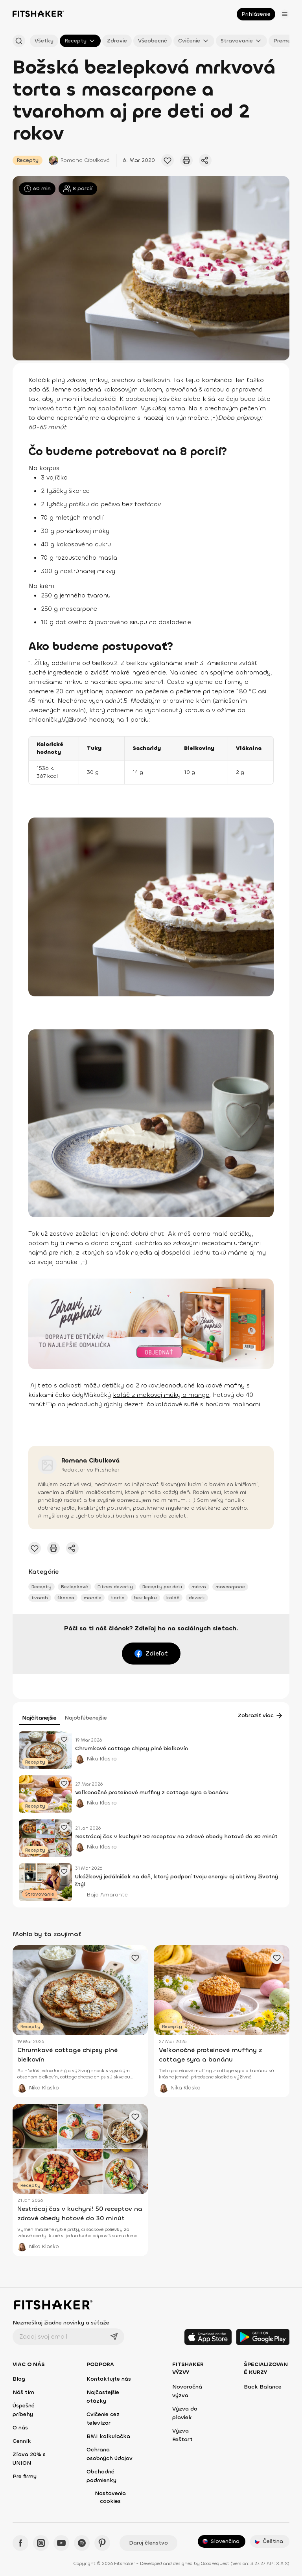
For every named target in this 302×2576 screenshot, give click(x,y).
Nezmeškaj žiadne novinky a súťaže (61, 2322)
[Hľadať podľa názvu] (19, 41)
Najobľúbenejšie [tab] (85, 1718)
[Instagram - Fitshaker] (41, 2543)
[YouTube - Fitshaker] (61, 2543)
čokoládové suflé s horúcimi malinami (203, 1404)
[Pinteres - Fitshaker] (102, 2543)
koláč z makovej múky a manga (161, 1395)
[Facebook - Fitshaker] (20, 2543)
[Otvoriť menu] (284, 14)
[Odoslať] (114, 2337)
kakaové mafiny (221, 1385)
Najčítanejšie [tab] (39, 1718)
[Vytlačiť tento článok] (186, 160)
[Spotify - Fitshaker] (82, 2543)
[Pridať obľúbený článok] (167, 160)
